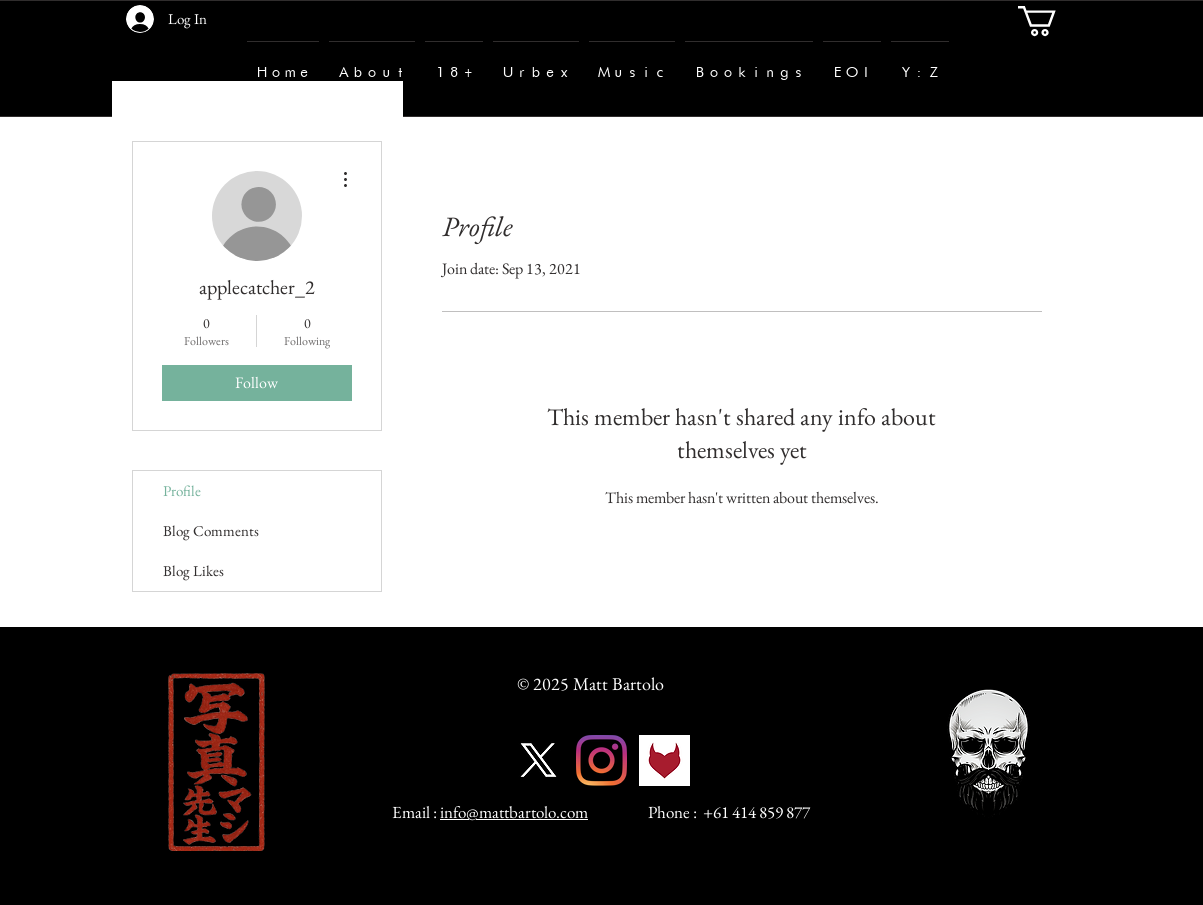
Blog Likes (193, 570)
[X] (538, 760)
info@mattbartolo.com (514, 812)
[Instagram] (601, 760)
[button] (1055, 21)
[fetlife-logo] (664, 760)
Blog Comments (211, 530)
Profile (182, 490)
